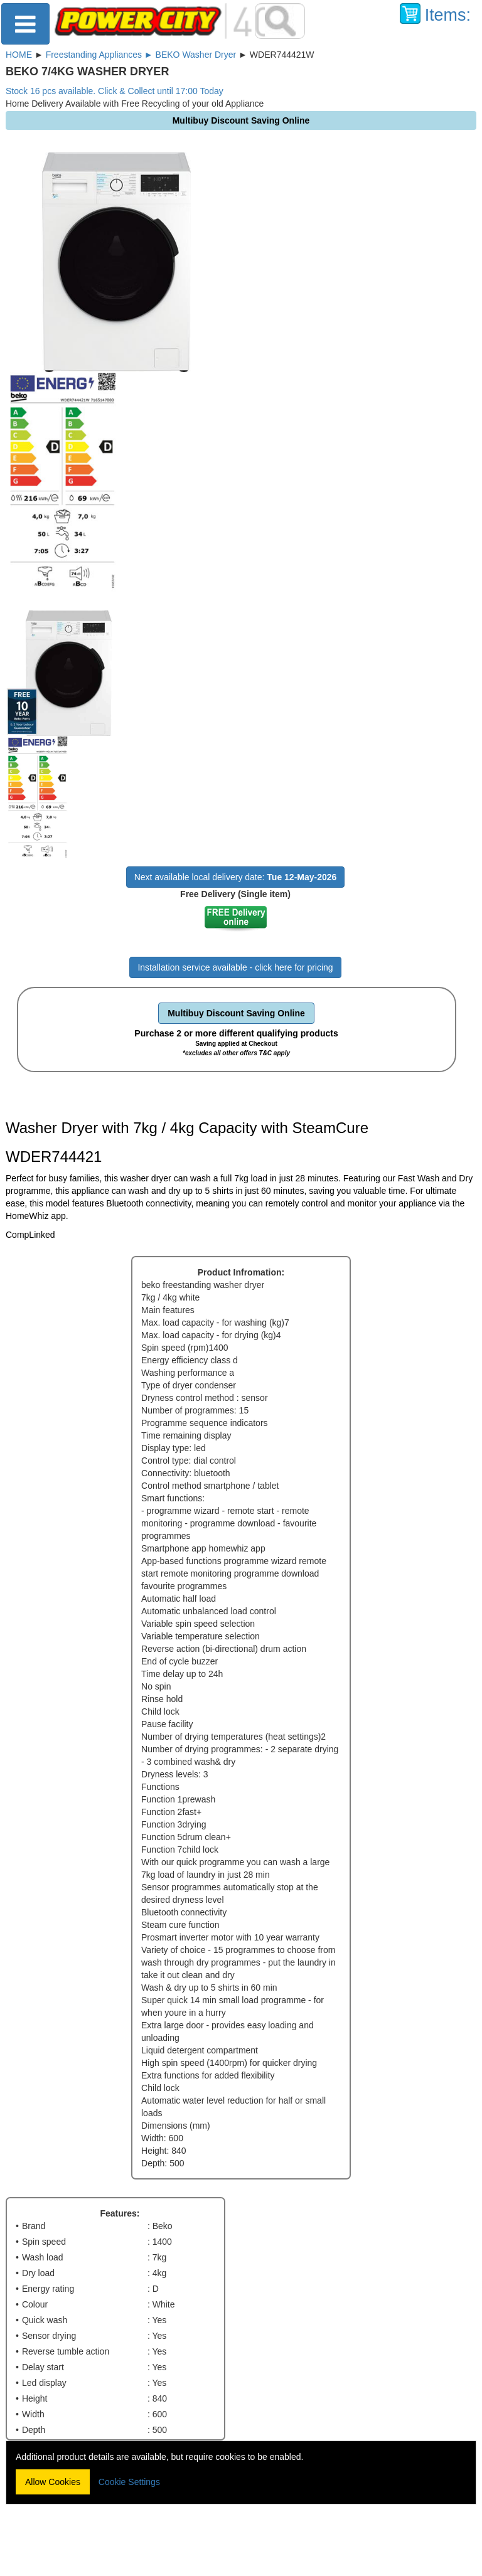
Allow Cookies (52, 2482)
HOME (19, 55)
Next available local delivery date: (235, 877)
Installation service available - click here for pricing (235, 967)
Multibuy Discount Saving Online (236, 1013)
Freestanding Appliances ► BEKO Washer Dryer (141, 55)
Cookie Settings (129, 2482)
